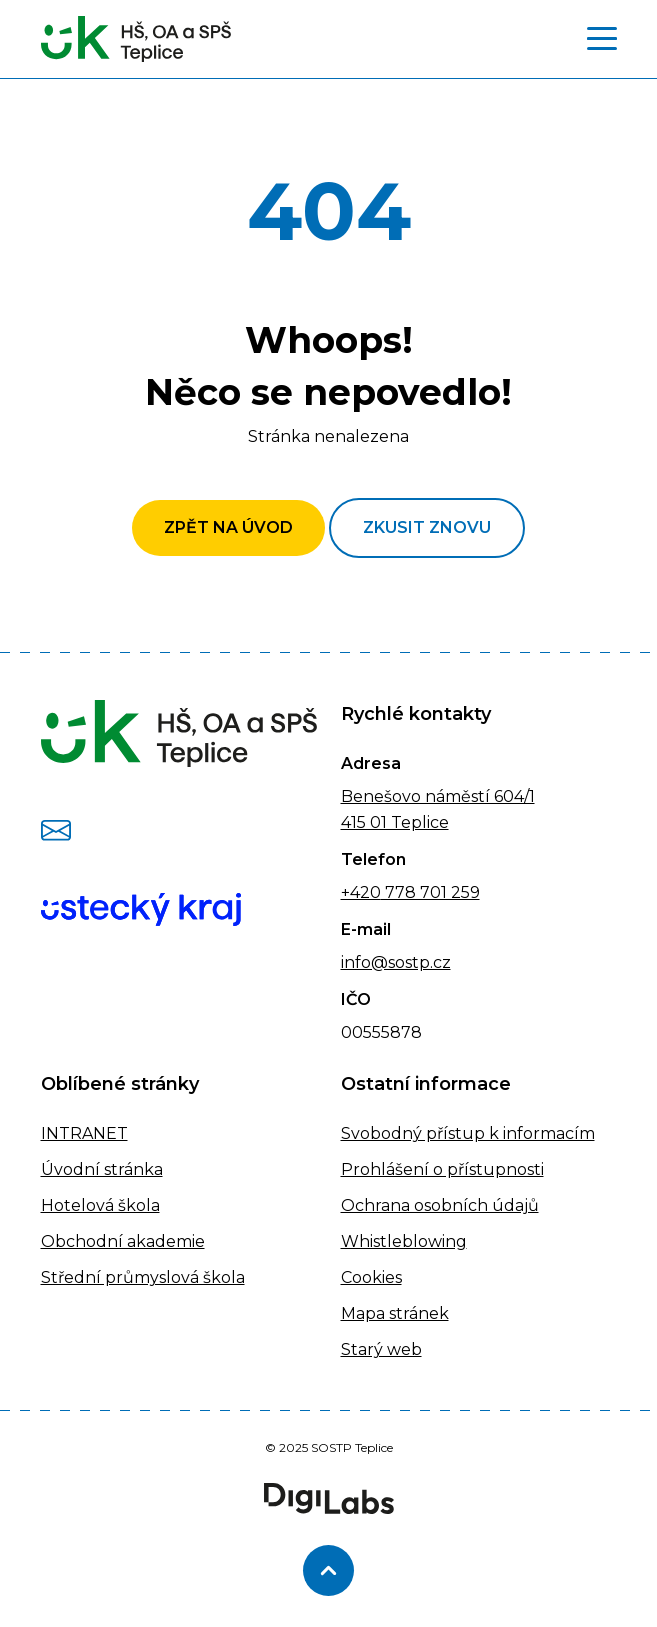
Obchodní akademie (123, 1241)
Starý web (381, 1349)
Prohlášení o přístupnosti (442, 1169)
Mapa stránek (395, 1313)
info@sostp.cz (396, 962)
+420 (361, 892)
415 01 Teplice (395, 822)
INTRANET (84, 1133)
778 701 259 (430, 892)
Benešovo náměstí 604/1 (438, 796)
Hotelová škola (100, 1205)
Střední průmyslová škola (143, 1277)
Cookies (371, 1277)
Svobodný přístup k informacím (468, 1133)
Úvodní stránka (102, 1169)
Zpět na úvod (228, 527)
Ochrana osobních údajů (440, 1205)
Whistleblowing (404, 1241)
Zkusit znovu (427, 527)
